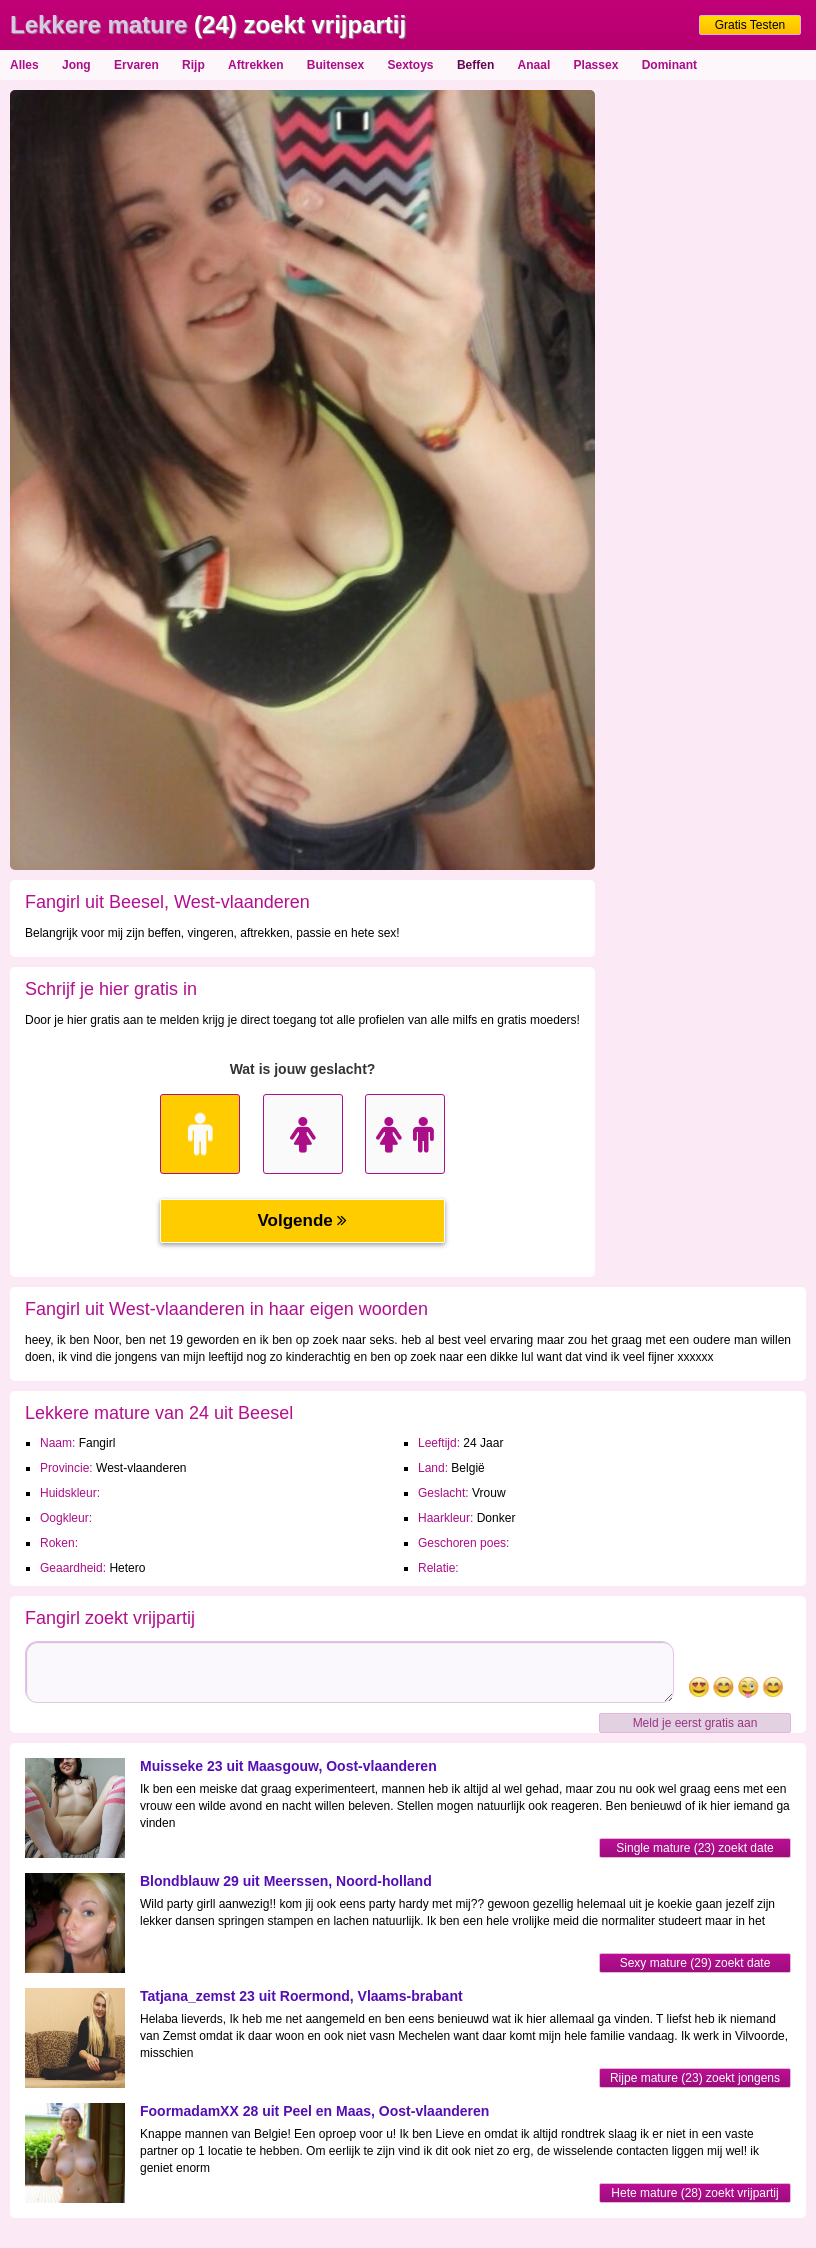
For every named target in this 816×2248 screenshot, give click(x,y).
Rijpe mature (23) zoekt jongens (695, 2078)
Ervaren (136, 65)
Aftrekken (255, 65)
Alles (24, 65)
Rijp (193, 65)
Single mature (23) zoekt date (694, 1848)
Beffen (475, 65)
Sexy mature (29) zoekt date (695, 1963)
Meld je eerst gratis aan (695, 1723)
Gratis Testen (750, 25)
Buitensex (335, 65)
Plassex (596, 65)
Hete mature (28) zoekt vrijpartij (694, 2193)
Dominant (669, 65)
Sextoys (411, 65)
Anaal (534, 65)
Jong (76, 65)
